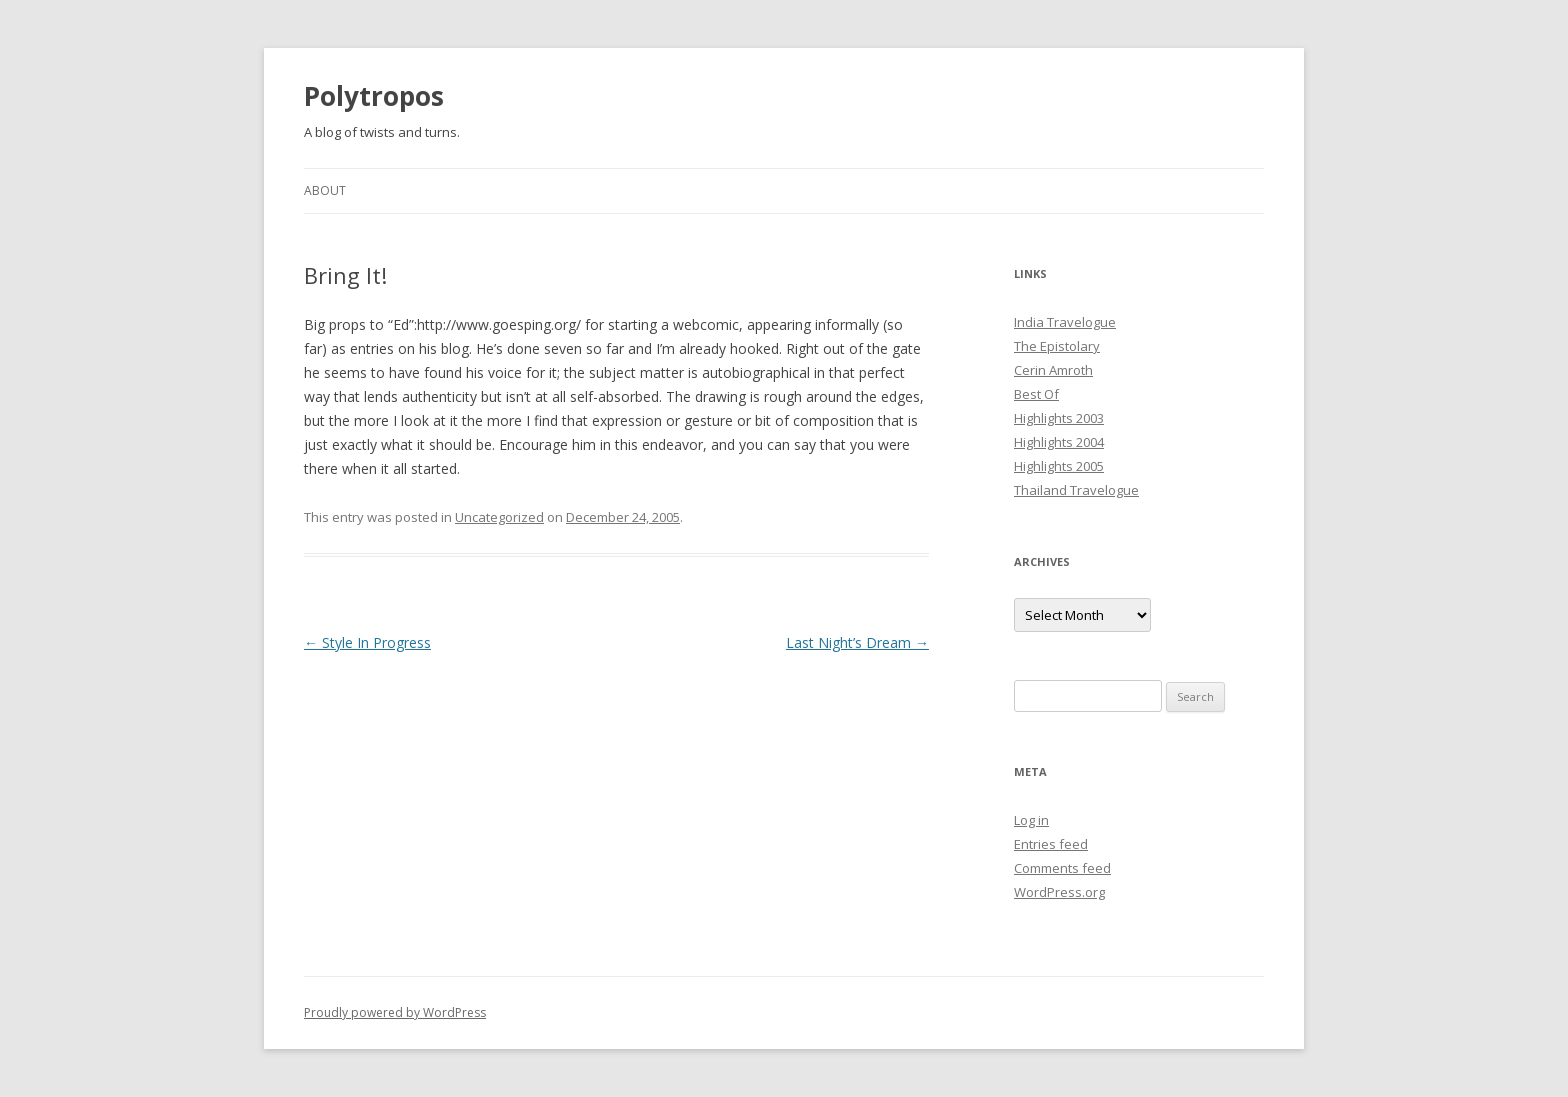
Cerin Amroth (1053, 370)
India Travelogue (1065, 322)
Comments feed (1062, 868)
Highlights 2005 (1059, 466)
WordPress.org (1059, 892)
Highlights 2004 (1059, 442)
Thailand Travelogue (1076, 490)
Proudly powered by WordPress (395, 1012)
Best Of (1036, 394)
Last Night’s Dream (857, 642)
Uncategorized (499, 517)
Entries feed (1051, 844)
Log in (1031, 820)
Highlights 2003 (1059, 418)
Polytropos (374, 96)
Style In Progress (367, 642)
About (325, 190)
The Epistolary (1057, 346)
